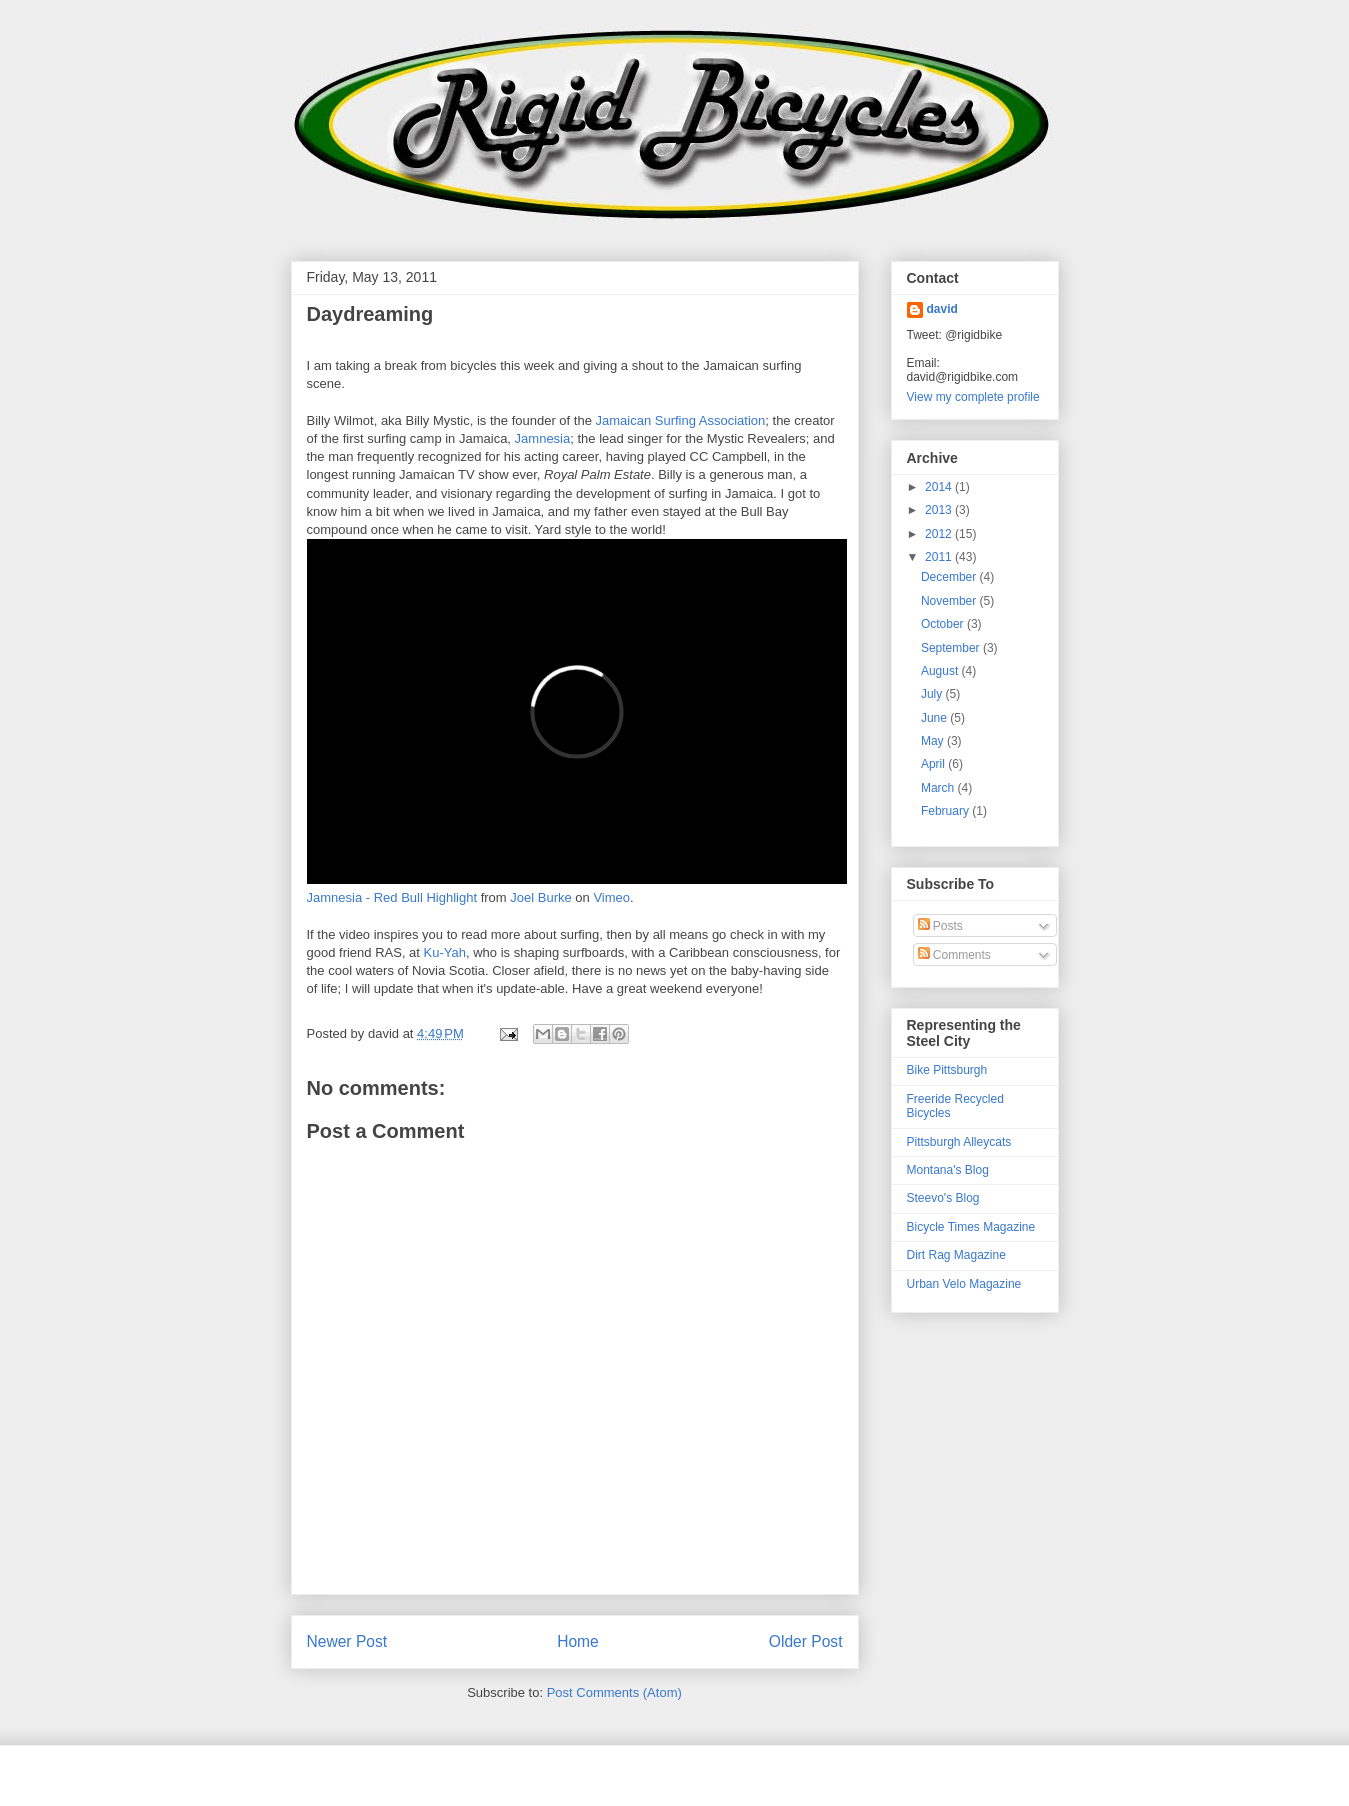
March (939, 788)
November (950, 601)
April (934, 764)
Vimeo (611, 897)
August (941, 671)
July (933, 694)
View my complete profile (973, 397)
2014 (940, 487)
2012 (940, 534)
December (950, 577)
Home (578, 1641)
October (944, 624)
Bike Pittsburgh (947, 1070)
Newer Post (347, 1641)
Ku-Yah (445, 952)
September (952, 648)
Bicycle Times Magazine (971, 1227)
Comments (954, 955)
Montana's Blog (948, 1170)
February (946, 811)
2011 (940, 557)
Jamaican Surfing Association (680, 420)
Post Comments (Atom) (614, 1692)
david (942, 309)
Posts (940, 926)
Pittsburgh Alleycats (959, 1142)
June (935, 718)
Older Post (806, 1641)
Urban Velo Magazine (964, 1284)
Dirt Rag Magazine (956, 1255)
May (934, 741)
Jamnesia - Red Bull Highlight (392, 897)
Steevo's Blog (943, 1198)
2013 (940, 510)
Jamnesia (543, 438)
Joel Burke (540, 897)
